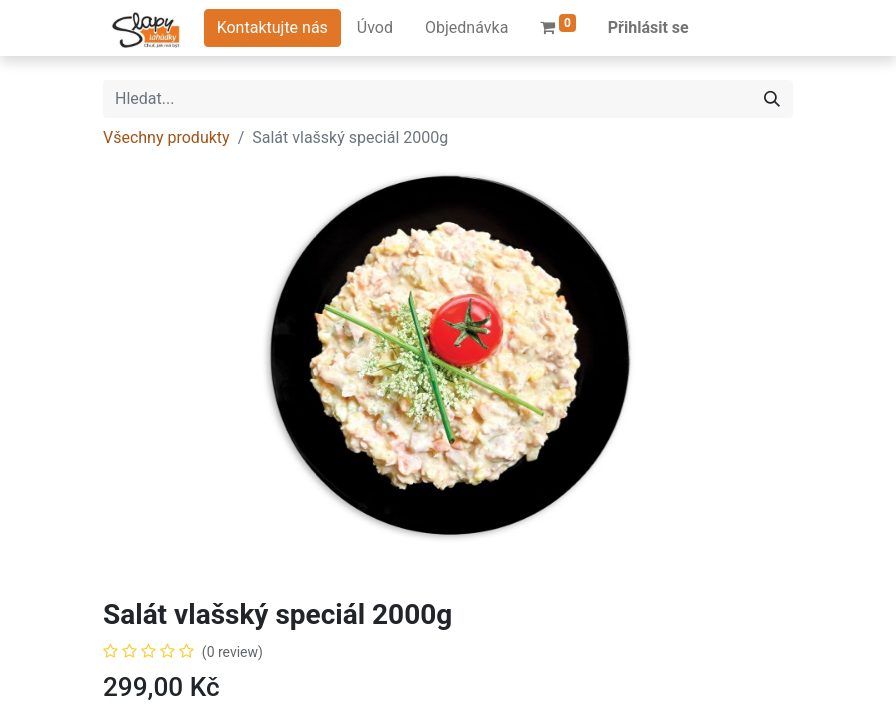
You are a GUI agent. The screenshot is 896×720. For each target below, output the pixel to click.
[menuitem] (375, 28)
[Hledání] (772, 99)
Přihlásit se (648, 27)
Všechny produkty (166, 137)
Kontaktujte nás (272, 27)
